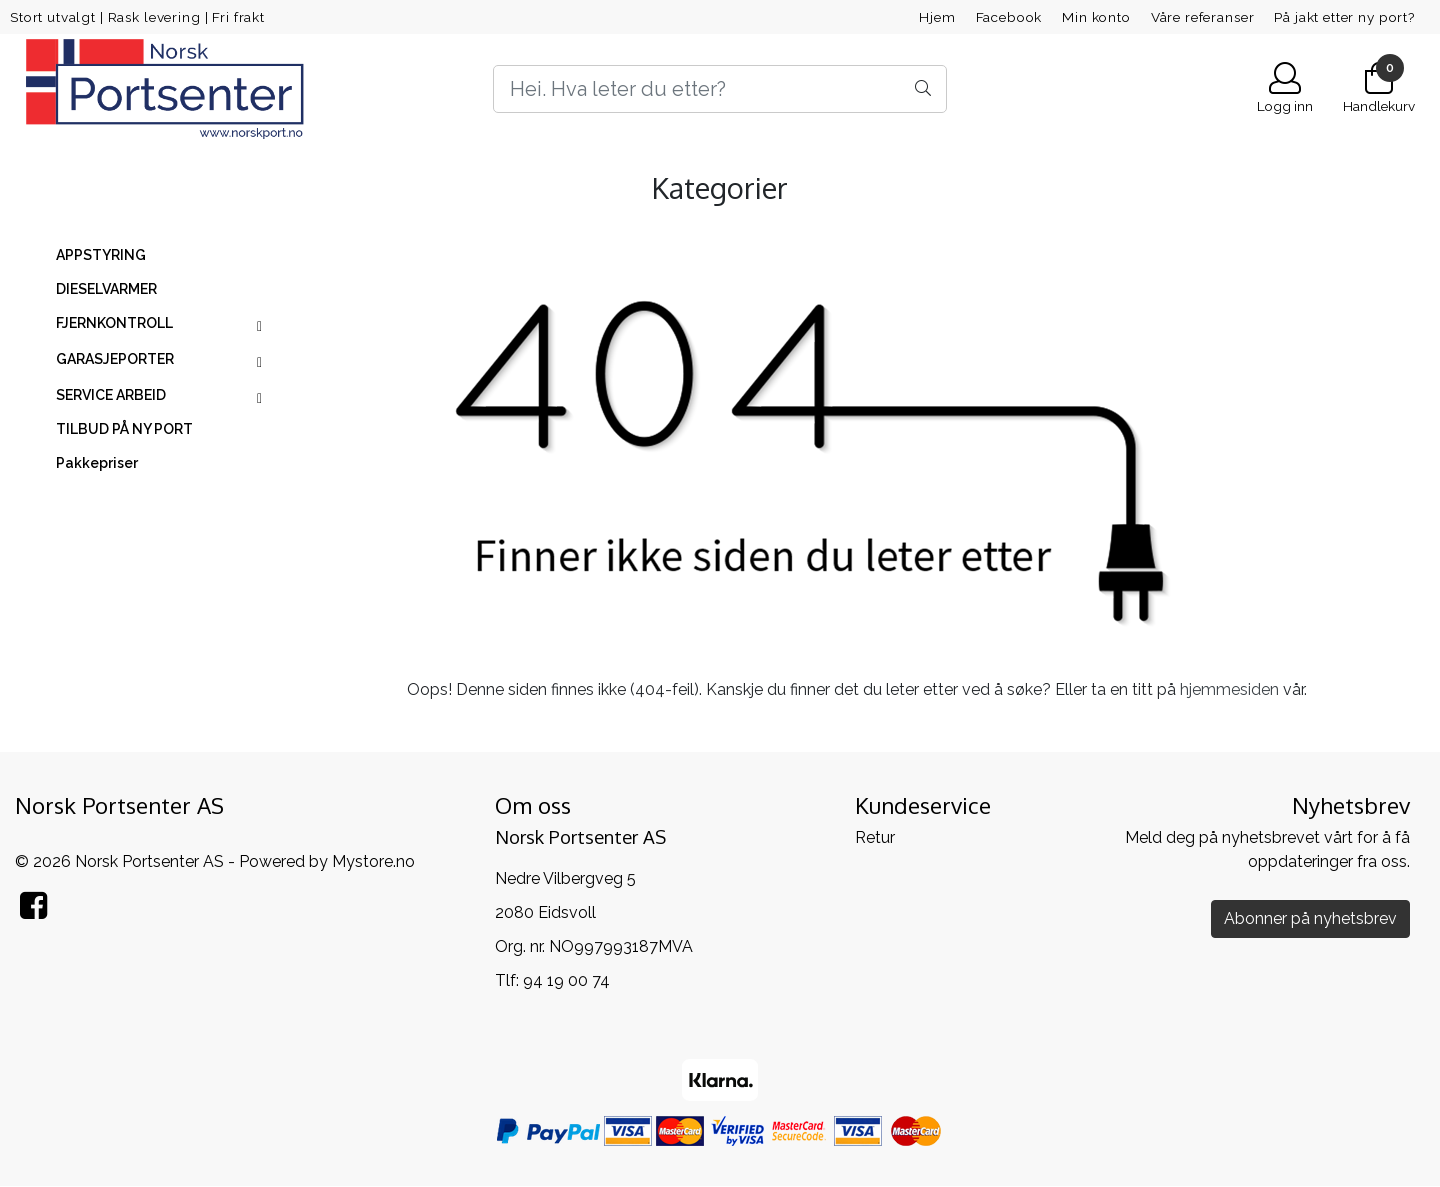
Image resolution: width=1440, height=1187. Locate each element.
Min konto (1096, 17)
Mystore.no (373, 861)
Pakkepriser (97, 463)
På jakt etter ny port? (1344, 17)
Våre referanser (1203, 17)
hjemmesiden (1229, 689)
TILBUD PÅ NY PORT (124, 429)
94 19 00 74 (566, 980)
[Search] (719, 89)
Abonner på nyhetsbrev (1310, 918)
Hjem (937, 17)
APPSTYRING (101, 255)
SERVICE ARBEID (111, 395)
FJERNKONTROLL (114, 323)
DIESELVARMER (106, 289)
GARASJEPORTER (115, 359)
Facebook (1009, 17)
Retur (875, 837)
